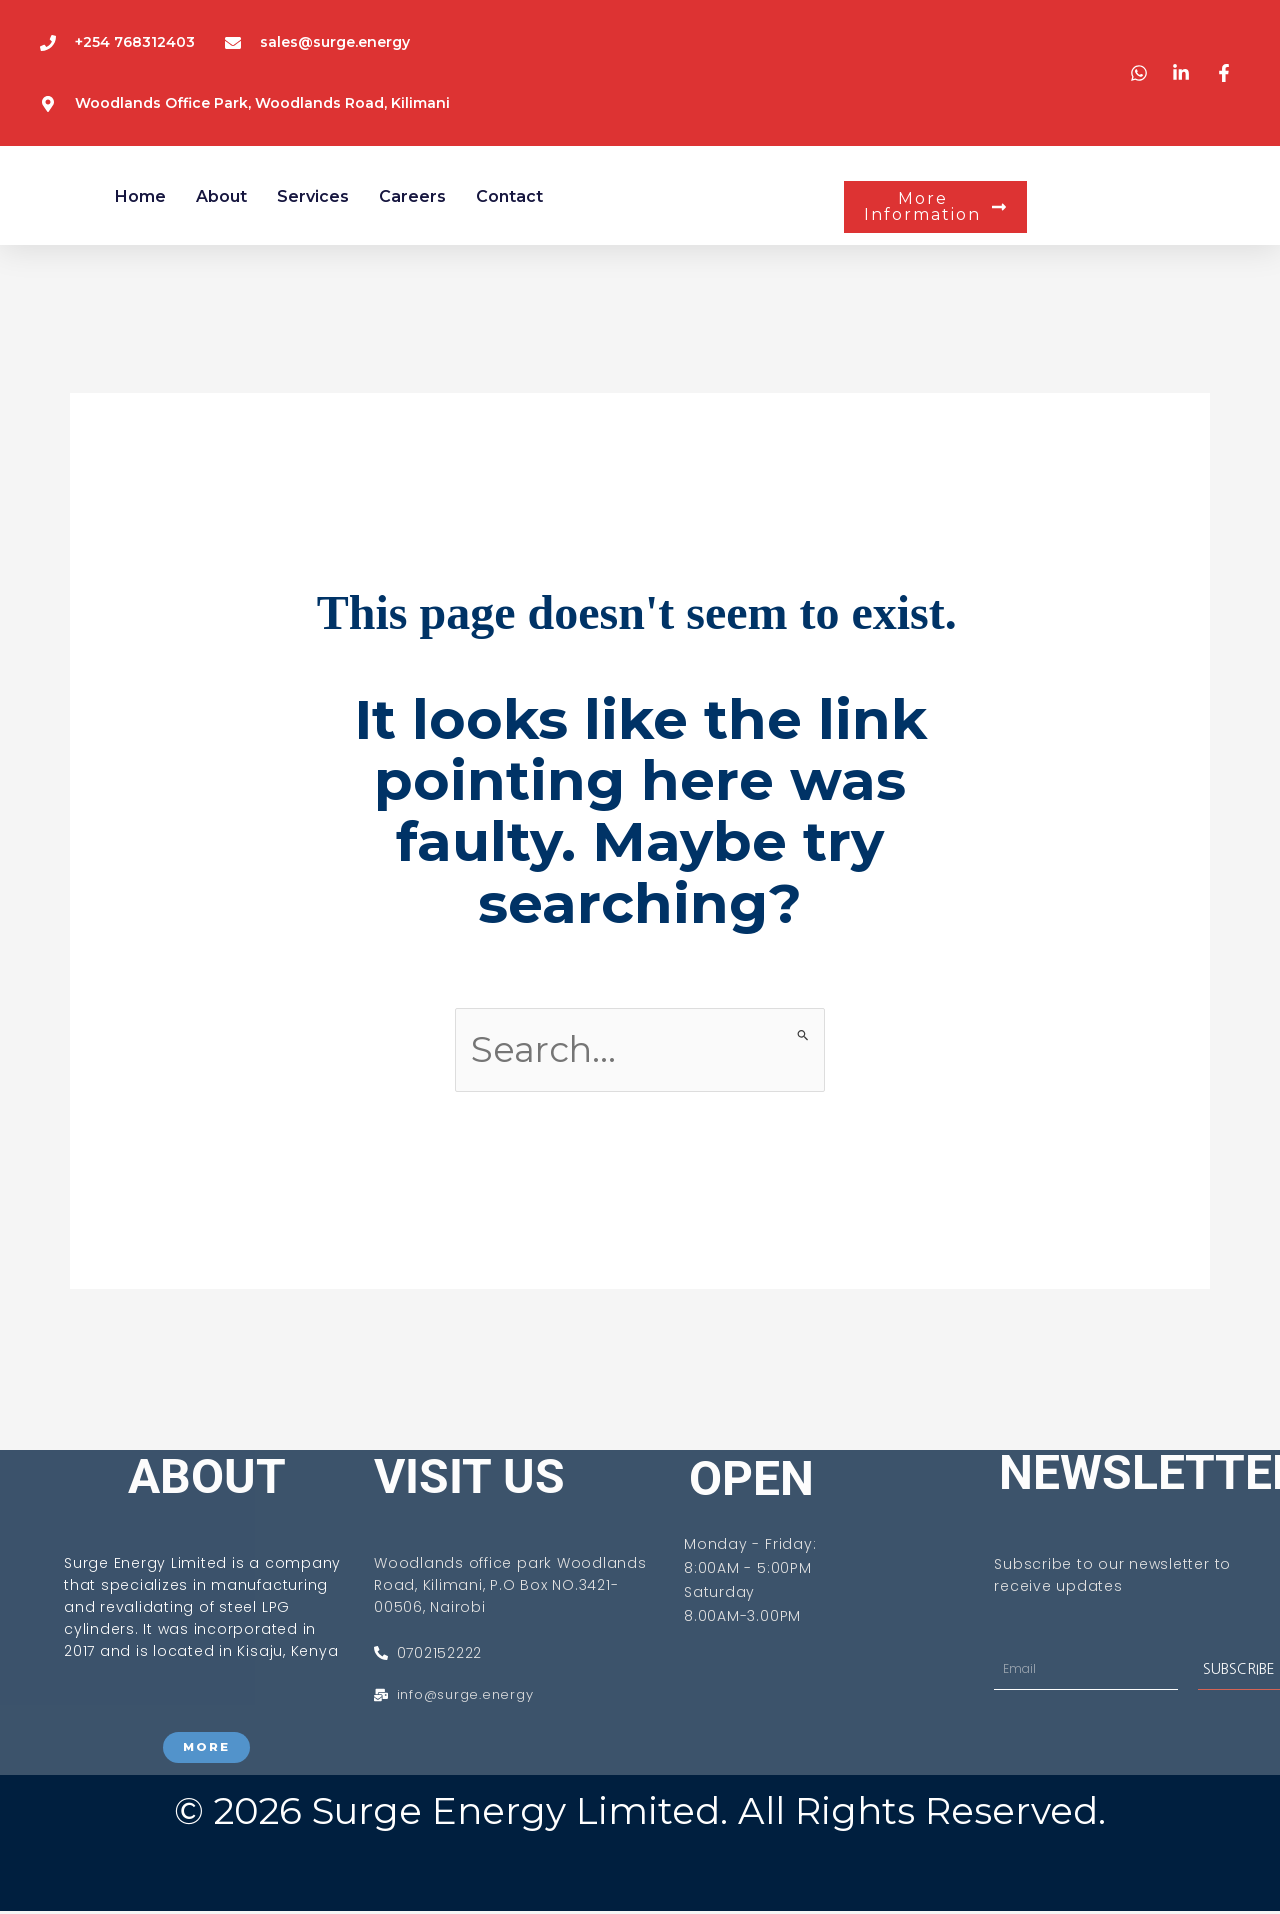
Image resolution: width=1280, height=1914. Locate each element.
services (313, 196)
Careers (412, 196)
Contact (509, 196)
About (221, 196)
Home (140, 196)
